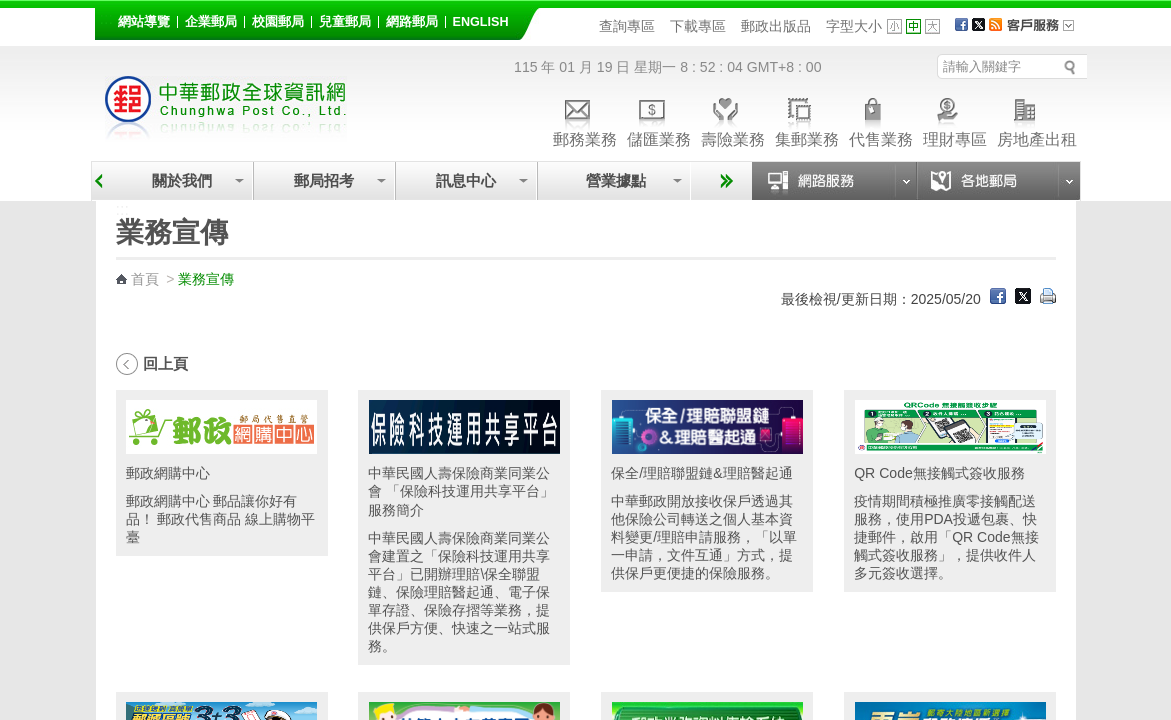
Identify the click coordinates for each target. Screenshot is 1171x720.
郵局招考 (324, 180)
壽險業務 (733, 119)
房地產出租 (1037, 119)
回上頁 (165, 363)
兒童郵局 (345, 22)
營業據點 (614, 180)
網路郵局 (412, 22)
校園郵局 (278, 22)
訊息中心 (466, 180)
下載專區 (698, 26)
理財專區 (955, 119)
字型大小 (854, 26)
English (481, 22)
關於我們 (182, 180)
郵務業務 (585, 119)
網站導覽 (144, 22)
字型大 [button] (932, 26)
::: (106, 18)
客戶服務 (1047, 32)
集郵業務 (807, 119)
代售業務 (881, 119)
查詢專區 (627, 26)
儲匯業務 (659, 119)
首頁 (145, 279)
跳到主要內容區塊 (10, 10)
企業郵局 (211, 22)
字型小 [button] (894, 26)
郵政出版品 (776, 26)
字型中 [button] (913, 26)
